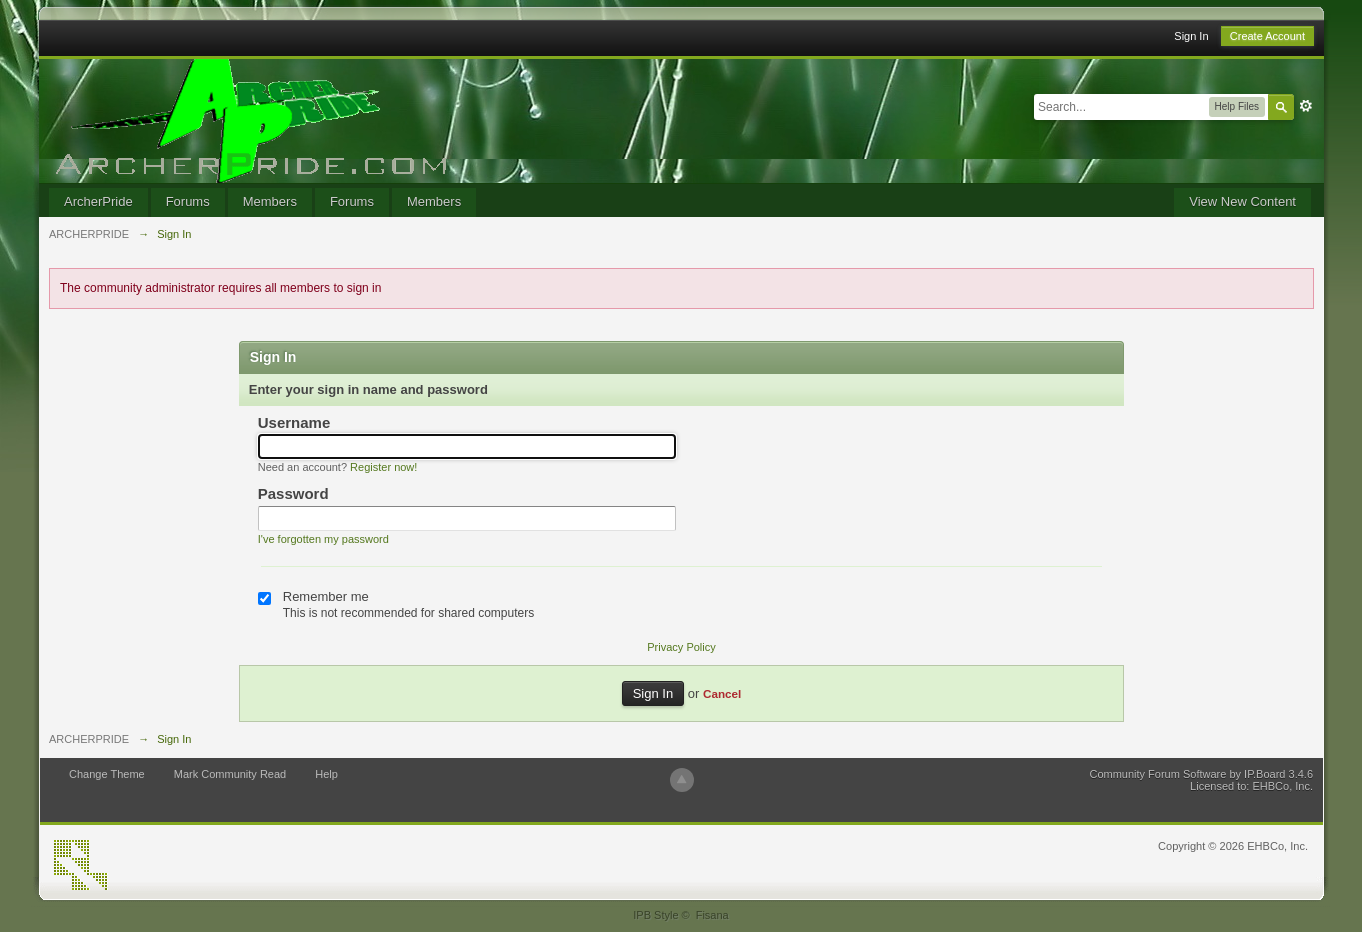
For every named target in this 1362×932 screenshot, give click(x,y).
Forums (188, 201)
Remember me (326, 596)
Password (293, 493)
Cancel (722, 693)
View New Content (1242, 201)
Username (294, 422)
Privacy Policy (681, 647)
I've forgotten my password (323, 539)
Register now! (383, 467)
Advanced (1306, 106)
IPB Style (655, 915)
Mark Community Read (230, 774)
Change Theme (107, 774)
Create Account (1267, 36)
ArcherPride (98, 201)
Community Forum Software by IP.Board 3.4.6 (1201, 774)
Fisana (712, 915)
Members (270, 201)
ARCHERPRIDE (89, 739)
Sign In (1191, 36)
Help (326, 774)
